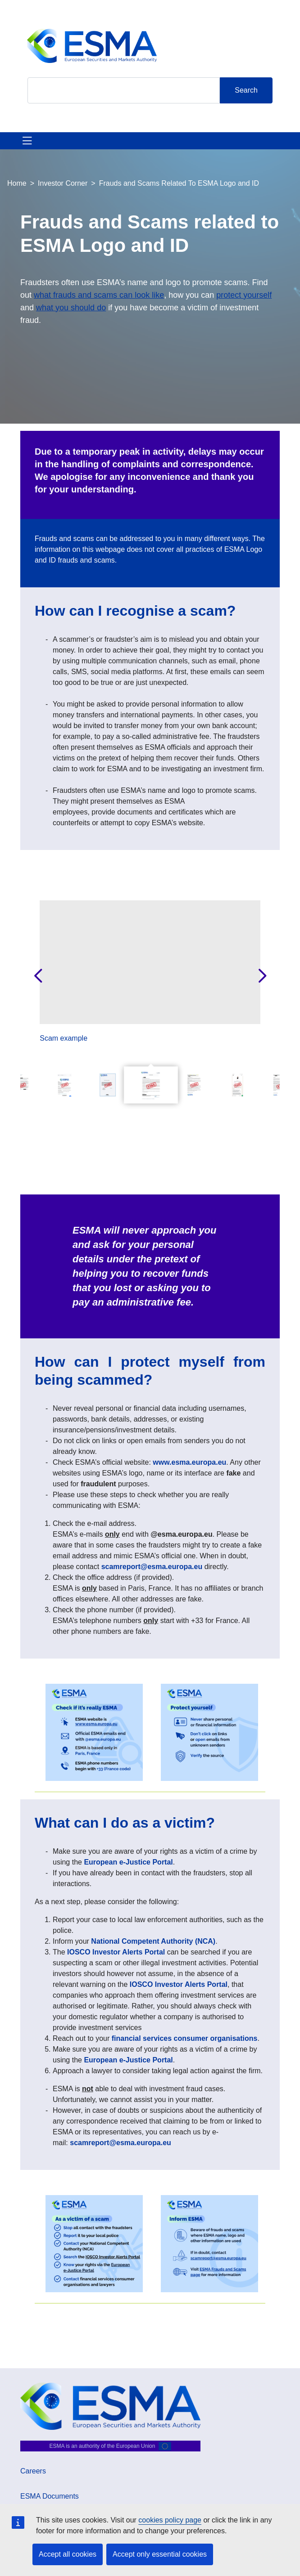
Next (262, 975)
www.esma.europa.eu (189, 1462)
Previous (37, 975)
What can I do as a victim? (127, 1823)
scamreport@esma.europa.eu (152, 1566)
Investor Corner (62, 183)
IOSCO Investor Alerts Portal (116, 1952)
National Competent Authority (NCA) (153, 1941)
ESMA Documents (49, 2496)
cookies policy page (169, 2520)
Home (17, 183)
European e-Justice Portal (128, 1862)
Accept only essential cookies (160, 2554)
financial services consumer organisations (185, 2038)
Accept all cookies (67, 2554)
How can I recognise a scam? (135, 611)
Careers (33, 2471)
